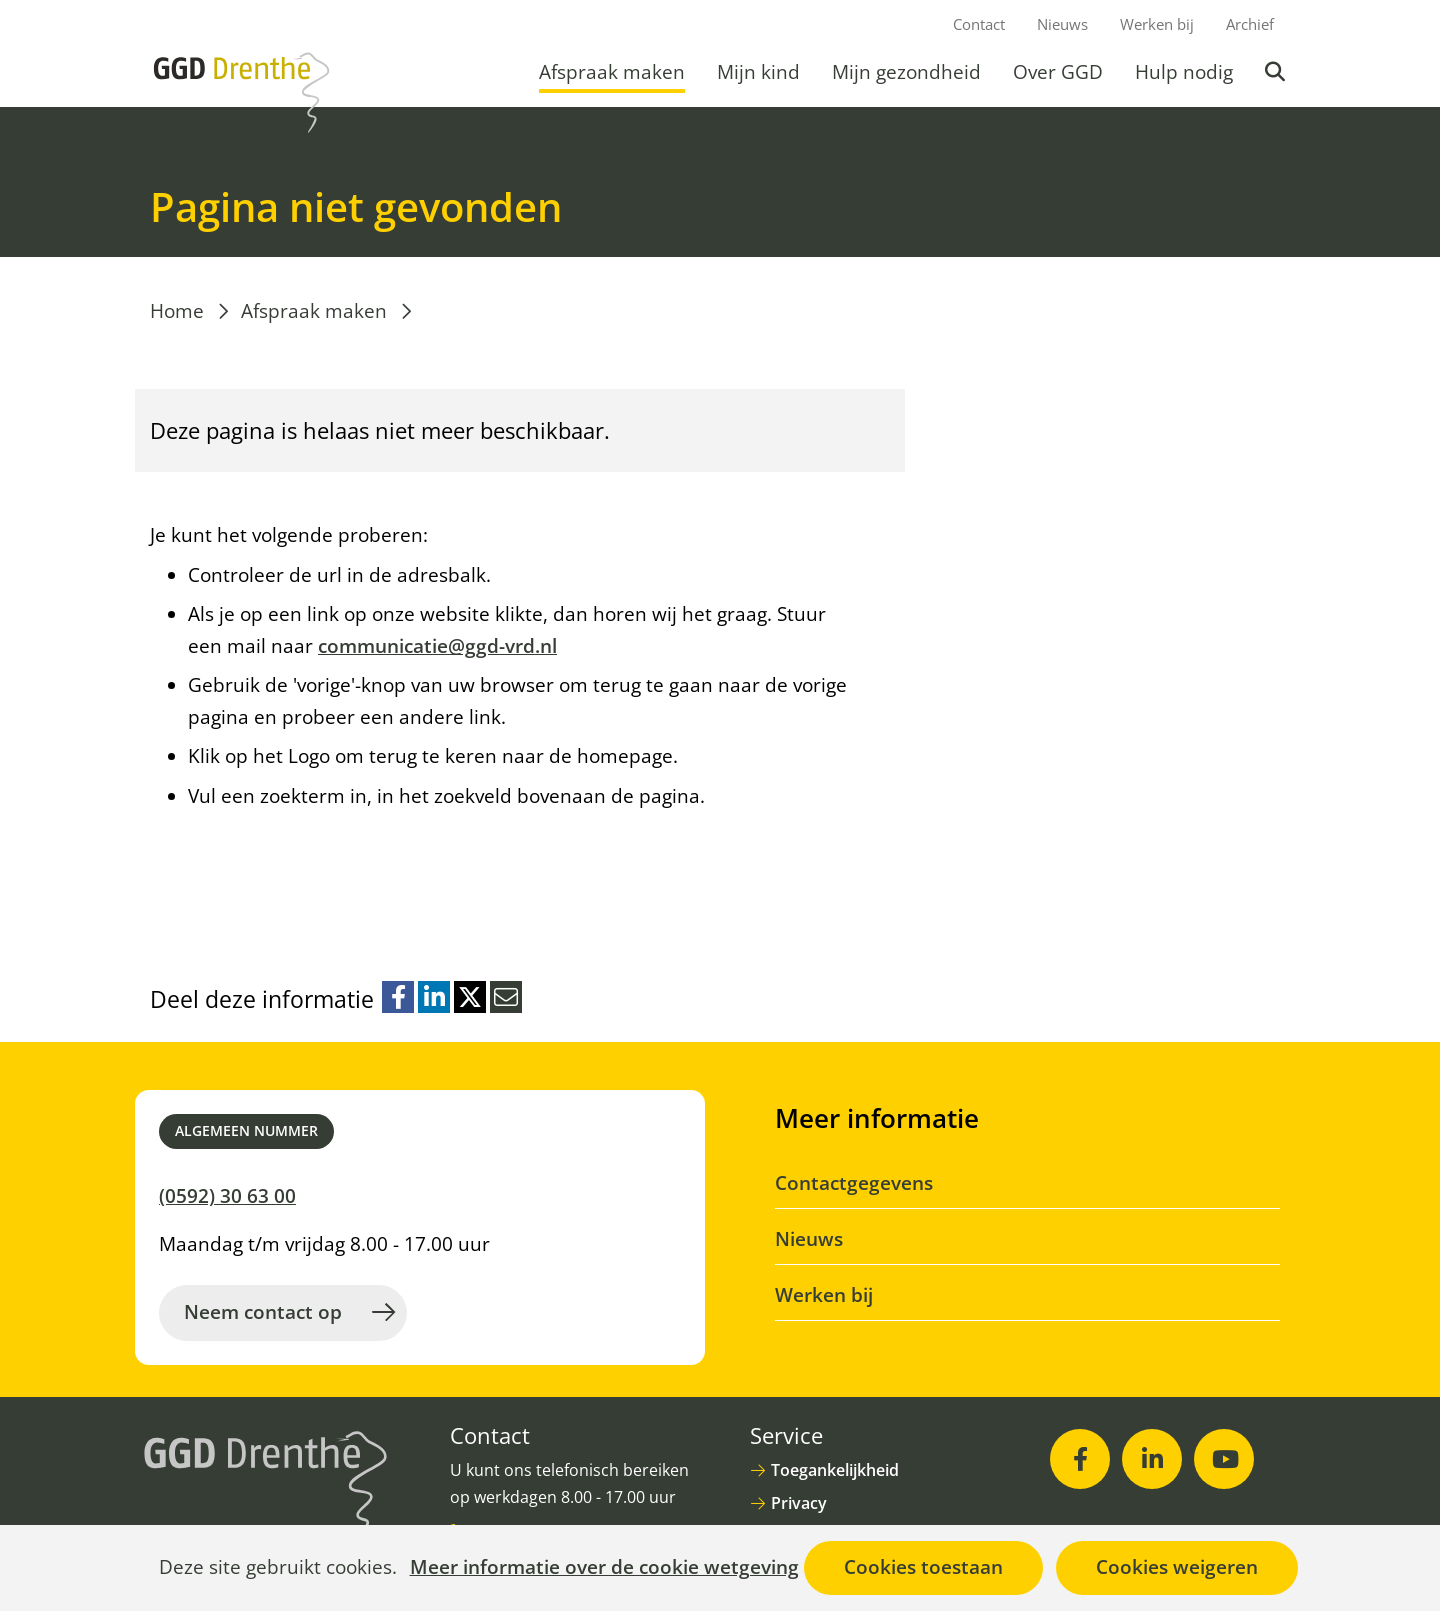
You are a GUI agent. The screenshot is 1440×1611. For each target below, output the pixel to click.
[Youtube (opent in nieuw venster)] (1224, 1459)
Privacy (799, 1503)
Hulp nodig (1184, 72)
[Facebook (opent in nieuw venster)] (1080, 1459)
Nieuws (1062, 24)
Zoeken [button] (1277, 72)
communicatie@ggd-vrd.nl (437, 646)
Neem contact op (263, 1312)
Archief (1250, 24)
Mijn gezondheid (906, 72)
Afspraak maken (612, 72)
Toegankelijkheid (835, 1470)
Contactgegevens (854, 1183)
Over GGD (1058, 72)
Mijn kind (758, 72)
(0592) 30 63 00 (227, 1196)
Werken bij (1157, 24)
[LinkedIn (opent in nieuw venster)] (1152, 1459)
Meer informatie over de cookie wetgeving (604, 1568)
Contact (979, 24)
